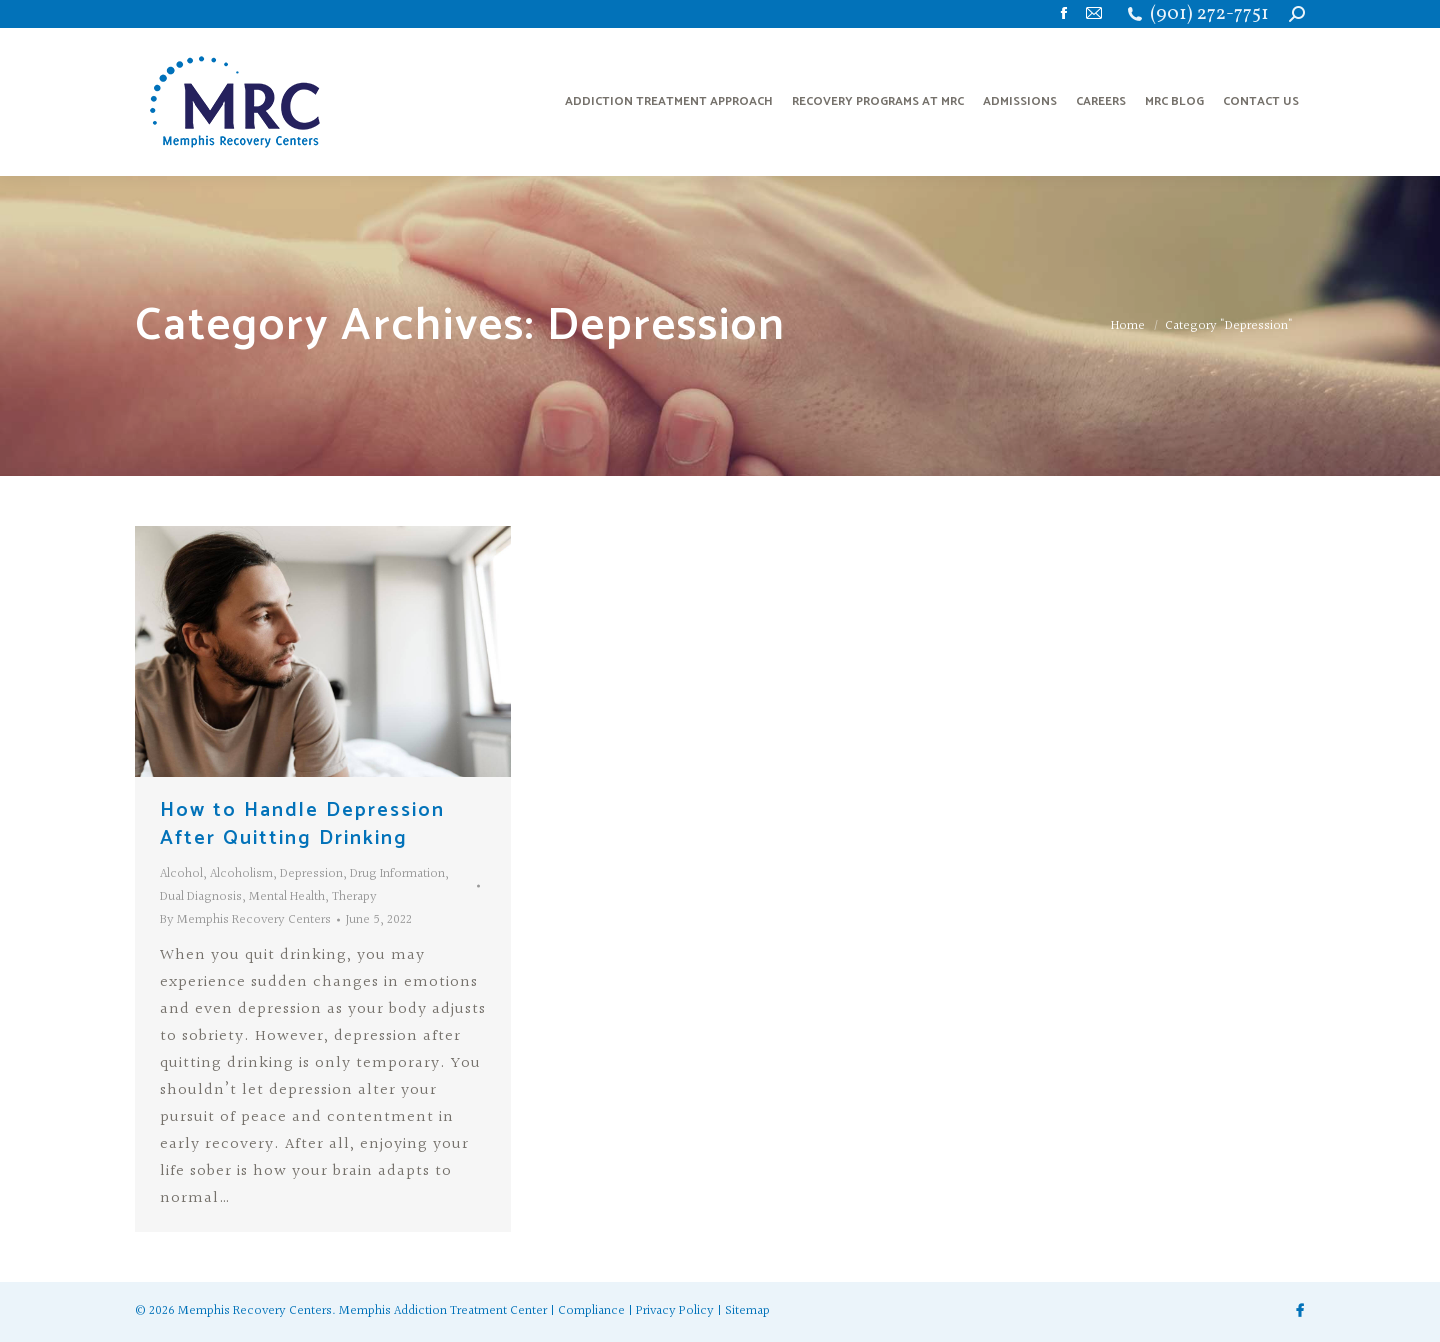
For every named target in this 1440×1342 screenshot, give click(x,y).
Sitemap (747, 1311)
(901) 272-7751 (1209, 14)
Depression (311, 874)
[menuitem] (669, 102)
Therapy (354, 897)
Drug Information (397, 874)
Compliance (591, 1311)
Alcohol (181, 874)
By (245, 920)
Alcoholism (241, 874)
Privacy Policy (675, 1311)
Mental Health (287, 897)
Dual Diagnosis (201, 897)
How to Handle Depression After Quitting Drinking (302, 824)
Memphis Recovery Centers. (257, 1311)
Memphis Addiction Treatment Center (443, 1311)
